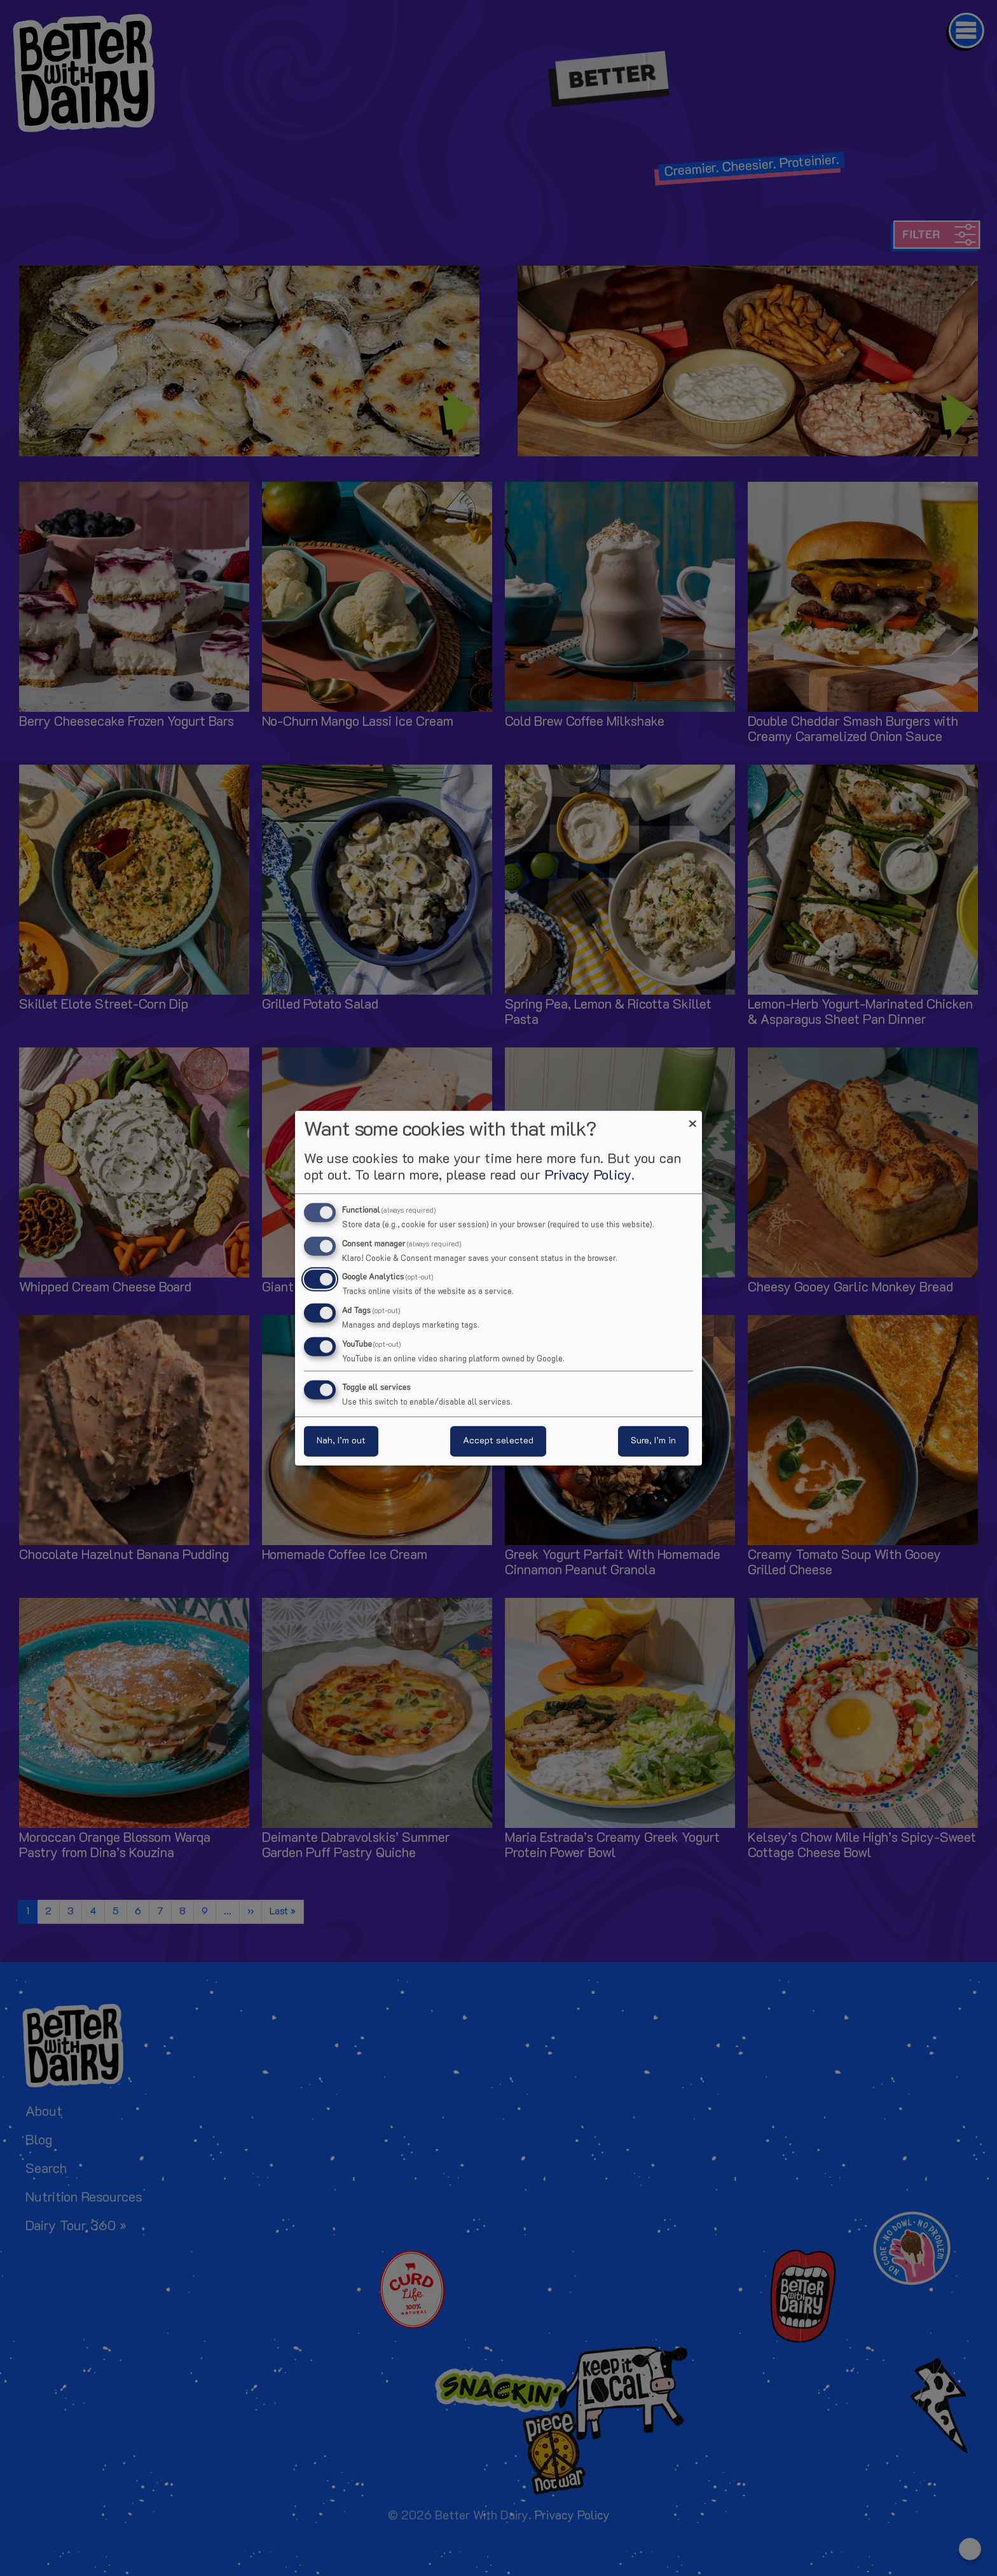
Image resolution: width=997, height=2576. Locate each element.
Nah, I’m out (341, 1441)
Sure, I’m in (653, 1441)
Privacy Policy (587, 1175)
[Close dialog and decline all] (692, 1118)
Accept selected (498, 1441)
